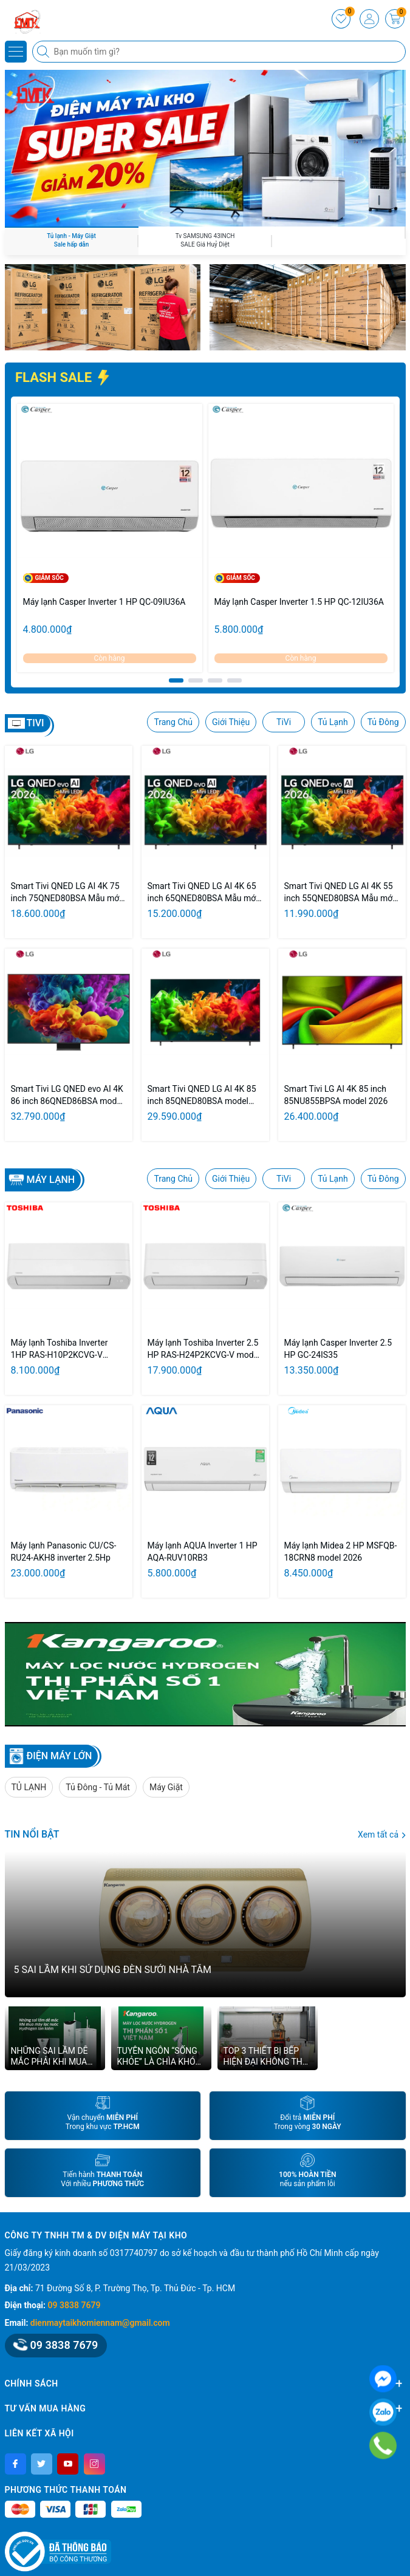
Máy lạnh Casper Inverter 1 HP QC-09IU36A (104, 602)
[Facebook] (15, 2464)
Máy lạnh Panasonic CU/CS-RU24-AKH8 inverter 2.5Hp (64, 1551)
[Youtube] (67, 2464)
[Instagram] (94, 2464)
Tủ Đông (383, 722)
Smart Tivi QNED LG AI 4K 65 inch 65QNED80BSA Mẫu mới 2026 (203, 892)
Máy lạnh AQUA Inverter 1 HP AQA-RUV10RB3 (203, 1551)
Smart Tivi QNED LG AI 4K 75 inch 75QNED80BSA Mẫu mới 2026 (66, 892)
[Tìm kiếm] (44, 52)
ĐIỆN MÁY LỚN (59, 1756)
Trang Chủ (173, 722)
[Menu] (16, 52)
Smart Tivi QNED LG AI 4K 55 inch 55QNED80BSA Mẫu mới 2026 (339, 892)
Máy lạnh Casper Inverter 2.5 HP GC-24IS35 (338, 1349)
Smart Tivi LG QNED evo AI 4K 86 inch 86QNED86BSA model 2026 (67, 1095)
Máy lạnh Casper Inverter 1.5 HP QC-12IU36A (299, 602)
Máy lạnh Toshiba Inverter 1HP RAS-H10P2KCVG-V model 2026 (59, 1349)
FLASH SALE (63, 377)
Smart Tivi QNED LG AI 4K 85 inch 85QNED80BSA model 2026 (202, 1095)
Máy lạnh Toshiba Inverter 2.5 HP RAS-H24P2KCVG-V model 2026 (204, 1349)
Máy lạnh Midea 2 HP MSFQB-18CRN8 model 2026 (340, 1551)
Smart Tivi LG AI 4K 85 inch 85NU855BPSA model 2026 (336, 1095)
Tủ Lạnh (333, 722)
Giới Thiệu (231, 722)
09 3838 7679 (74, 2305)
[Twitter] (41, 2464)
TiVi (283, 722)
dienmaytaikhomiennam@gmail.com (100, 2323)
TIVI (35, 723)
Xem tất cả (381, 1834)
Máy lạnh (51, 1179)
